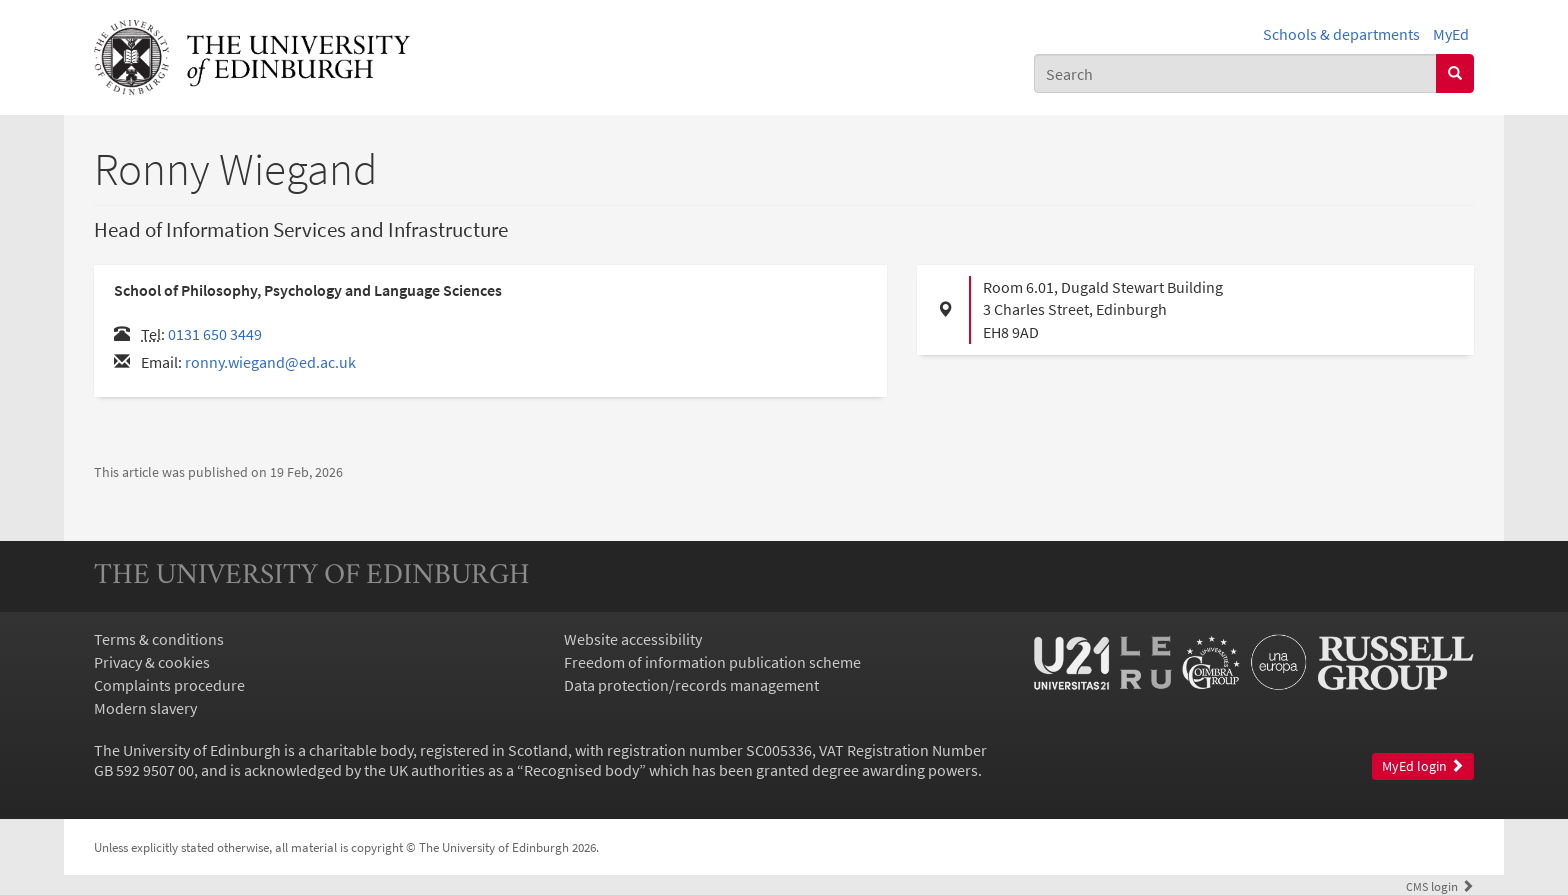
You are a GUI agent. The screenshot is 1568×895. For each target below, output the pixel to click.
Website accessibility (633, 639)
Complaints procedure (169, 685)
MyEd (1451, 34)
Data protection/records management (691, 685)
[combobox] (1235, 73)
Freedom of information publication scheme (712, 662)
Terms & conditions (159, 639)
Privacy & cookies (152, 662)
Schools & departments (1341, 34)
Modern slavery (145, 708)
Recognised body (581, 770)
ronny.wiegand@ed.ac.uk (270, 362)
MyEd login (1423, 766)
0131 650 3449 (215, 334)
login (1440, 886)
